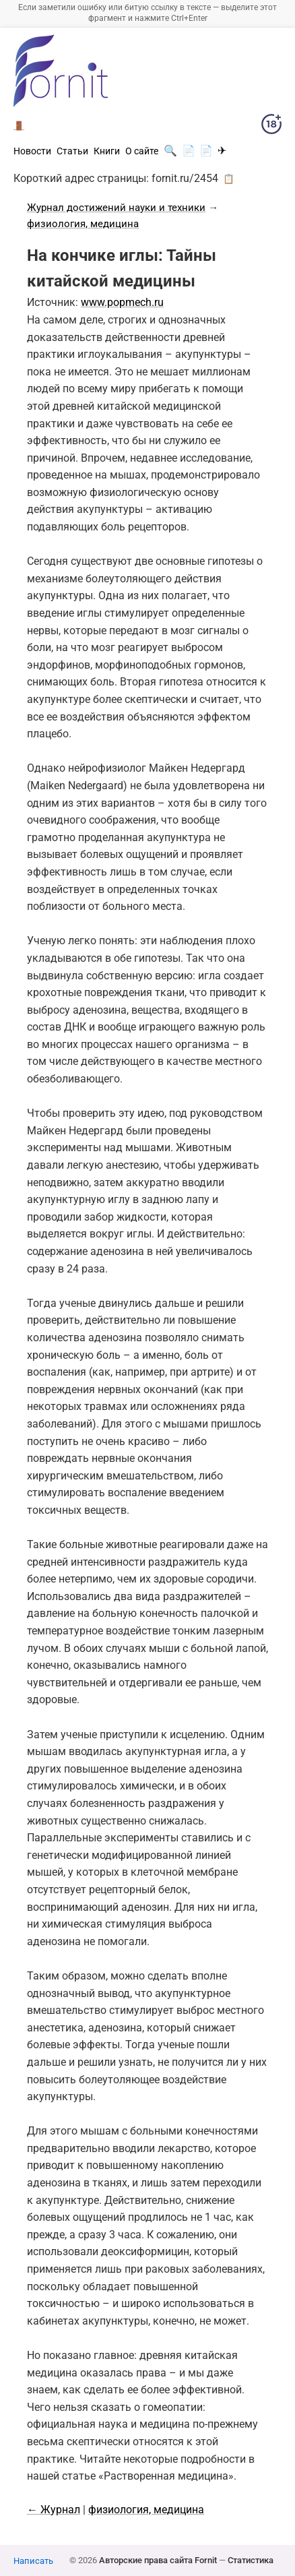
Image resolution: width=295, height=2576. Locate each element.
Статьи (72, 151)
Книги (107, 151)
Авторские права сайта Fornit (158, 2560)
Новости (32, 151)
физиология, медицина (83, 224)
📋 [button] (228, 178)
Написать (33, 2561)
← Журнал (53, 2509)
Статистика (250, 2560)
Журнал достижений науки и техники (116, 208)
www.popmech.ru (122, 302)
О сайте (141, 151)
